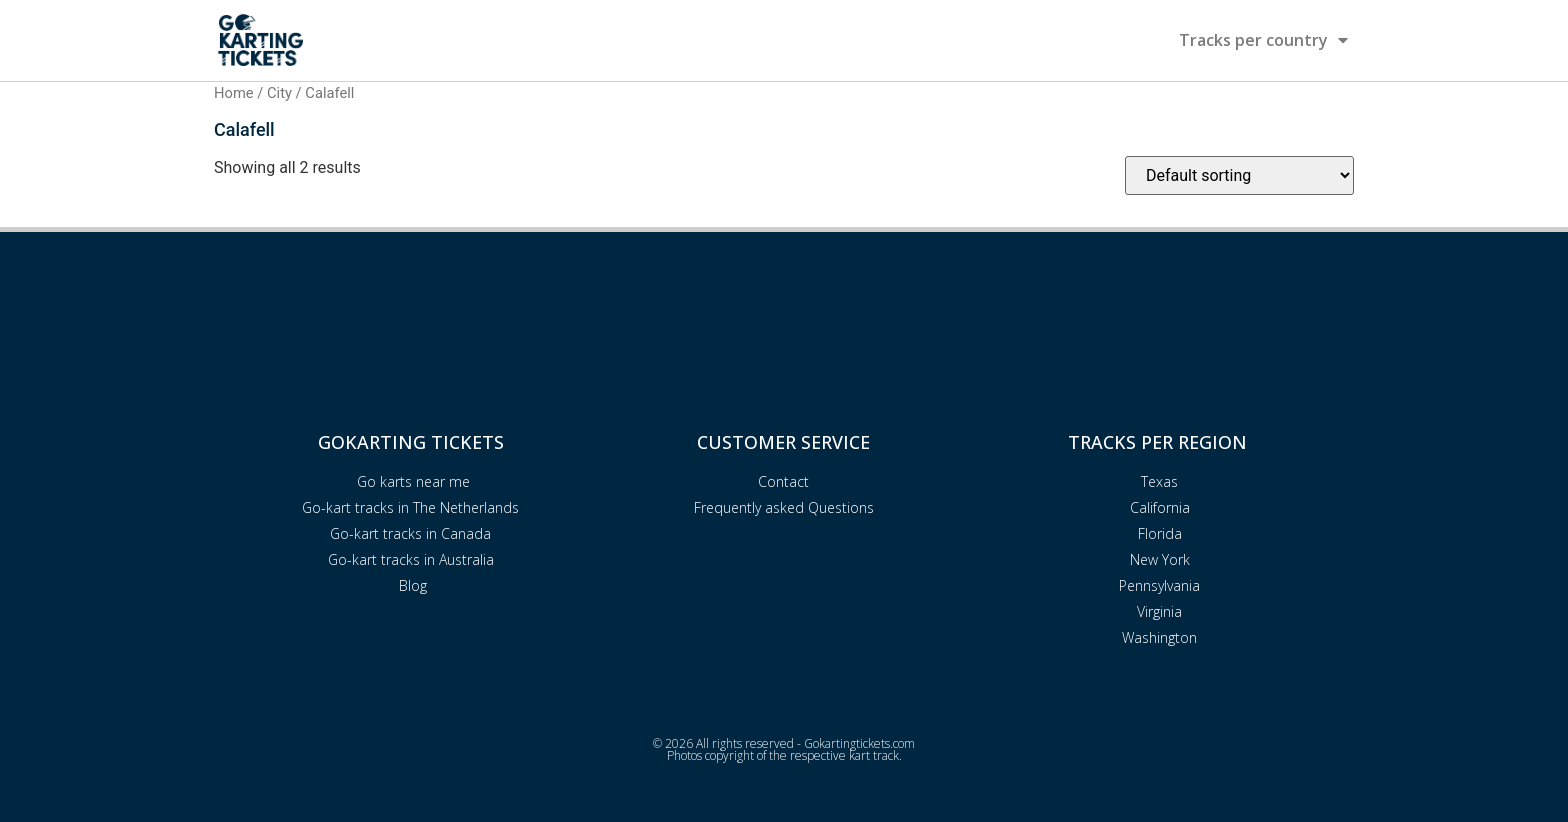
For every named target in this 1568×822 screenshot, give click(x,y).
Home (234, 93)
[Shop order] (1239, 175)
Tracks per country (1263, 40)
